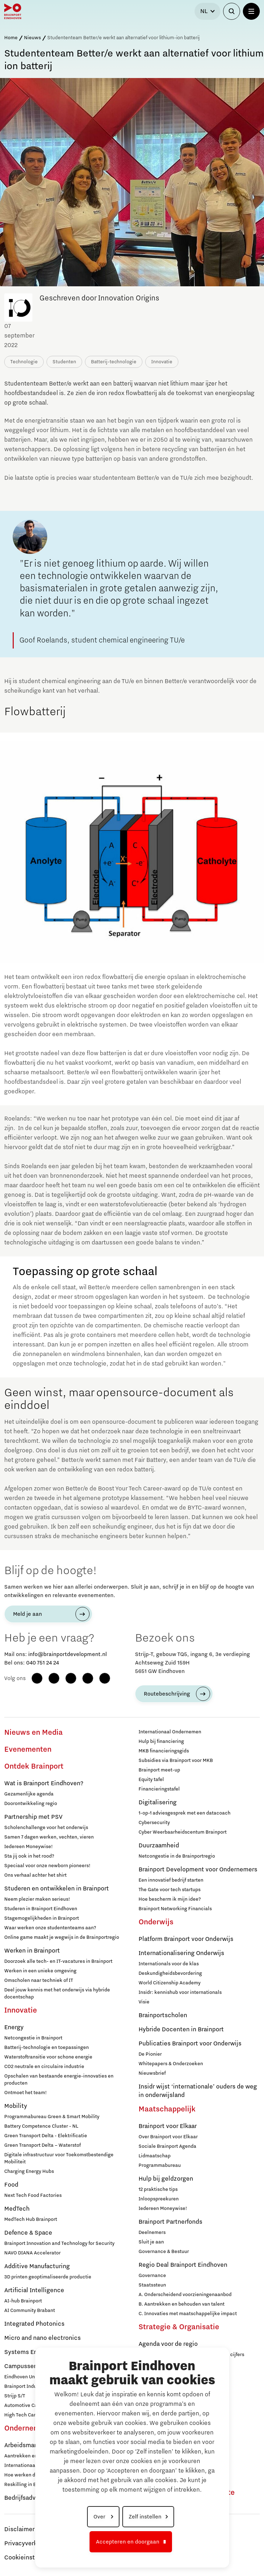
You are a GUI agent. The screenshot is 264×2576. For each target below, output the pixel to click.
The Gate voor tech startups (170, 1890)
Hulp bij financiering (161, 1741)
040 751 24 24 (42, 1663)
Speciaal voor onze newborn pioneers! (47, 1866)
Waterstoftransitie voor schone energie (48, 2057)
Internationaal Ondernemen (170, 1732)
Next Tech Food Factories (33, 2195)
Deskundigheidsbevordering (170, 1973)
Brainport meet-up (159, 1770)
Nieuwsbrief (152, 2073)
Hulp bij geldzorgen (166, 2178)
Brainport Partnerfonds (170, 2221)
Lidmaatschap (155, 2156)
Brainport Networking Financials (175, 1909)
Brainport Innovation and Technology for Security (59, 2243)
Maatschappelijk (167, 2109)
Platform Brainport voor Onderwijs (186, 1939)
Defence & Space (28, 2232)
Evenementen (27, 1749)
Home (11, 38)
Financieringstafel (159, 1789)
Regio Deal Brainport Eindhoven (183, 2265)
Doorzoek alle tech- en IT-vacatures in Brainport (58, 1961)
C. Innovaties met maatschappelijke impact (188, 2314)
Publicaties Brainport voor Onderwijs (190, 2043)
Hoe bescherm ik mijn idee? (170, 1899)
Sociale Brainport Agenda (167, 2146)
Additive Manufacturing (37, 2266)
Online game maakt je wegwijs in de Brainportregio (61, 1937)
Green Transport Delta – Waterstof (42, 2145)
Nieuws (32, 38)
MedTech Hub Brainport (30, 2219)
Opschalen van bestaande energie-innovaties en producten (58, 2079)
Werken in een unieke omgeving (40, 1971)
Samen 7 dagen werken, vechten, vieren (49, 1837)
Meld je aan (27, 1614)
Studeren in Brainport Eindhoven (40, 1909)
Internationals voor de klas (169, 1964)
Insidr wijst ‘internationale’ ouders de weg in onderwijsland (198, 2091)
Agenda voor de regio (168, 2344)
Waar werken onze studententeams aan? (50, 1928)
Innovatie (20, 2010)
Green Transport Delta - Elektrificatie (45, 2136)
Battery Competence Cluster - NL (41, 2126)
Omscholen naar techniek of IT (38, 1980)
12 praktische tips (158, 2189)
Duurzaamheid (159, 1845)
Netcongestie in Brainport (33, 2038)
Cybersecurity (154, 1822)
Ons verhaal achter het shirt (35, 1875)
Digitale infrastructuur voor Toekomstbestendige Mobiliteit (58, 2158)
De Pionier (150, 2054)
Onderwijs (156, 1922)
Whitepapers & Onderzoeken (171, 2064)
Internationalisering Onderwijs (181, 1953)
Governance (152, 2275)
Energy (14, 2027)
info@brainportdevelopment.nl (67, 1654)
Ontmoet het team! (25, 2093)
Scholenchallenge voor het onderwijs (46, 1827)
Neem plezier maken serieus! (37, 1899)
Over (100, 2517)
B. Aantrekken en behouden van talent (182, 2304)
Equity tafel (151, 1779)
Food (11, 2184)
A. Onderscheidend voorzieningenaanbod (185, 2294)
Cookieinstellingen (31, 2557)
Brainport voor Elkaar (168, 2126)
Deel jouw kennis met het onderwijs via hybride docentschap (57, 1993)
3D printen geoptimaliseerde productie (47, 2277)
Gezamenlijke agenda (29, 1794)
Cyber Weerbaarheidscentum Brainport (183, 1832)
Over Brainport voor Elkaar (168, 2137)
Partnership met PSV (33, 1817)
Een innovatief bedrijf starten (171, 1880)
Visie (144, 2002)
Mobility (15, 2106)
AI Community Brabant (29, 2310)
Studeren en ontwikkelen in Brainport (56, 1888)
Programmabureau (160, 2165)
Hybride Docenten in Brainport (181, 2029)
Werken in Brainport (32, 1950)
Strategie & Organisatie (179, 2327)
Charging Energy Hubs (29, 2171)
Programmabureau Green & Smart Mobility (51, 2117)
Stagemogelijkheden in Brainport (41, 1918)
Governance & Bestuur (164, 2251)
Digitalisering (158, 1802)
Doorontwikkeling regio (30, 1803)
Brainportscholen (163, 2015)
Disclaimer (19, 2529)
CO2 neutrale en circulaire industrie (44, 2066)
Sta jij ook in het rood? (29, 1856)
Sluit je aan (151, 2242)
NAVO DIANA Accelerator (32, 2253)
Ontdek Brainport (33, 1766)
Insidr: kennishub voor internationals (180, 1992)
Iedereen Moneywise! (28, 1846)
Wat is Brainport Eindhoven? (43, 1783)
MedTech (17, 2208)
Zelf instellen (145, 2517)
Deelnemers (152, 2232)
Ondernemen (26, 2428)
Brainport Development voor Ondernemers (198, 1869)
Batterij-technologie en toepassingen (46, 2047)
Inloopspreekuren (159, 2199)
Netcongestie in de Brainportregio (177, 1856)
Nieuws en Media (33, 1732)
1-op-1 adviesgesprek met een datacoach (185, 1813)
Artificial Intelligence (34, 2290)
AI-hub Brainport (23, 2301)
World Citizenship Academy (170, 1983)
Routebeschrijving (167, 1694)
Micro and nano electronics (42, 2338)
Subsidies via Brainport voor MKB (176, 1760)
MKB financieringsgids (164, 1751)
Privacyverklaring (28, 2543)
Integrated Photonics (34, 2323)
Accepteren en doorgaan (127, 2542)
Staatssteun (152, 2285)
